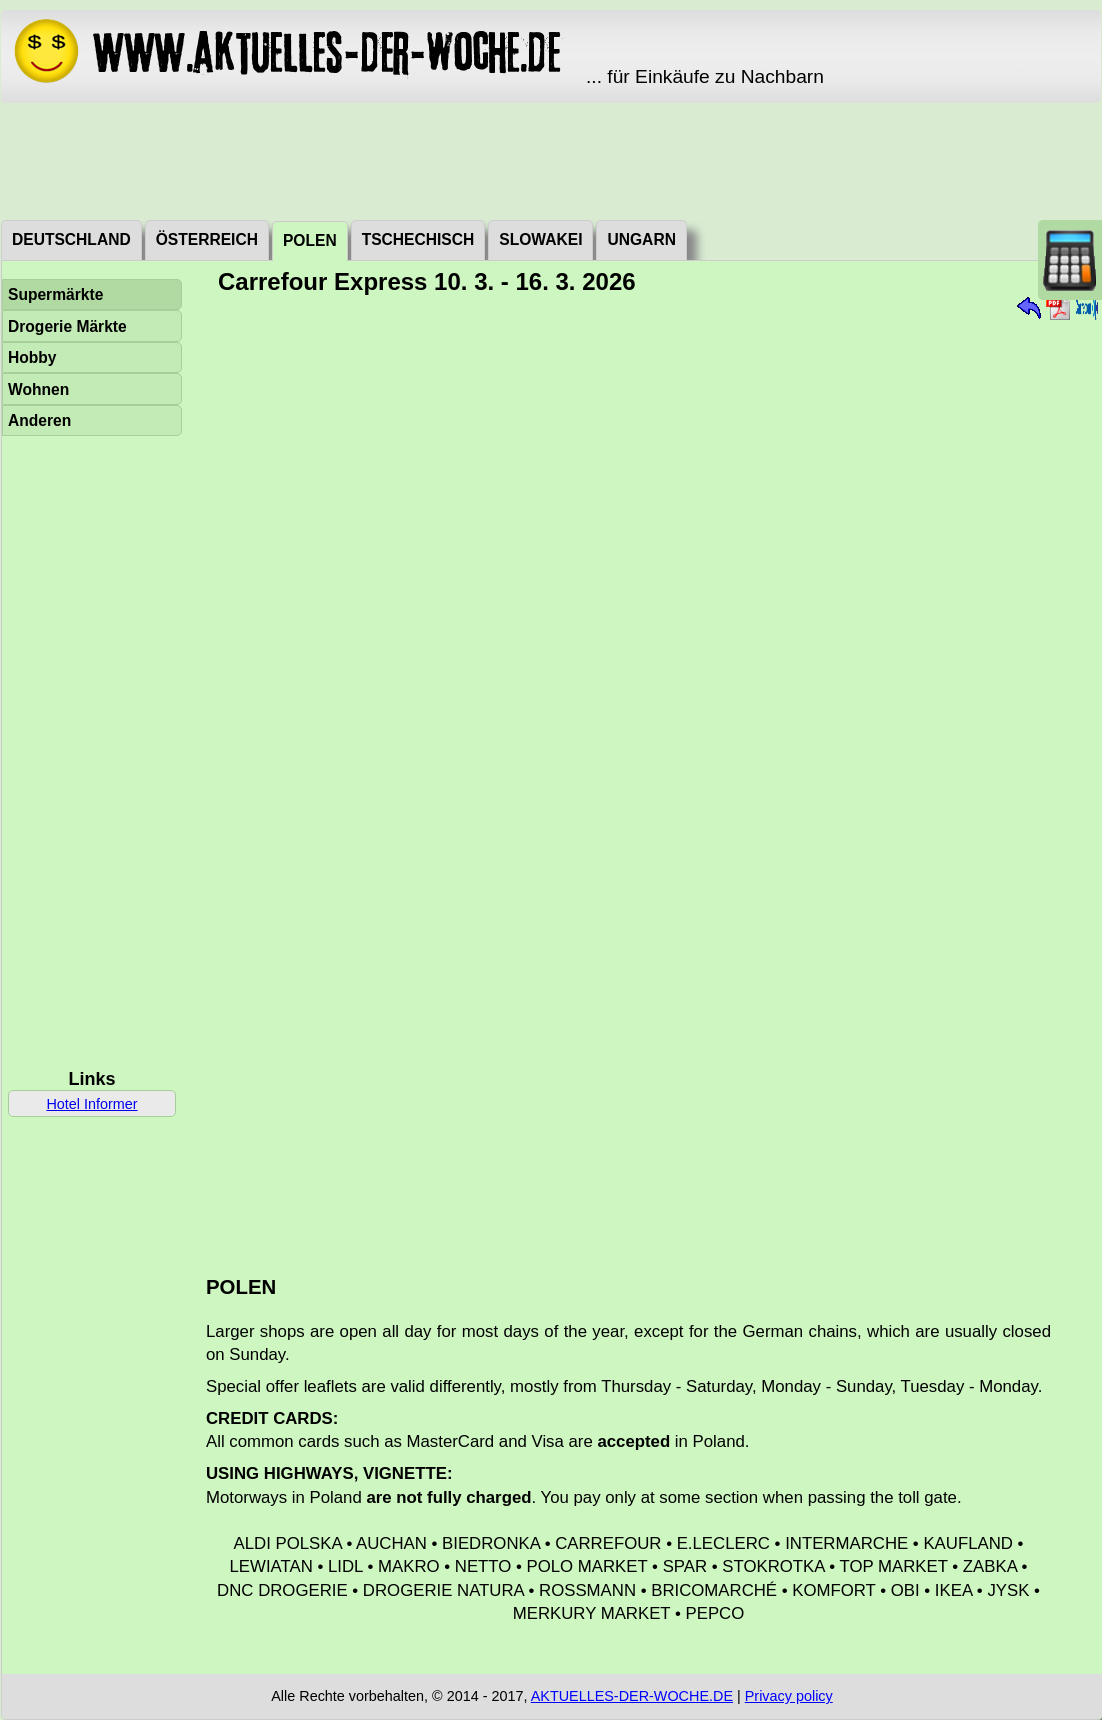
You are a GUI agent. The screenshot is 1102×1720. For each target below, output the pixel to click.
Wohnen (38, 389)
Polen (310, 240)
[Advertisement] (551, 160)
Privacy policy (789, 1696)
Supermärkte (55, 294)
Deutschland (71, 239)
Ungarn (641, 239)
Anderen (39, 420)
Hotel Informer (91, 1104)
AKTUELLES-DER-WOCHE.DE (632, 1696)
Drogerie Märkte (67, 326)
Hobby (32, 357)
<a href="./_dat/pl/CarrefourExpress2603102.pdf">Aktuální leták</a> (644, 778)
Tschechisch (418, 239)
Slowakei (540, 239)
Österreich (207, 239)
